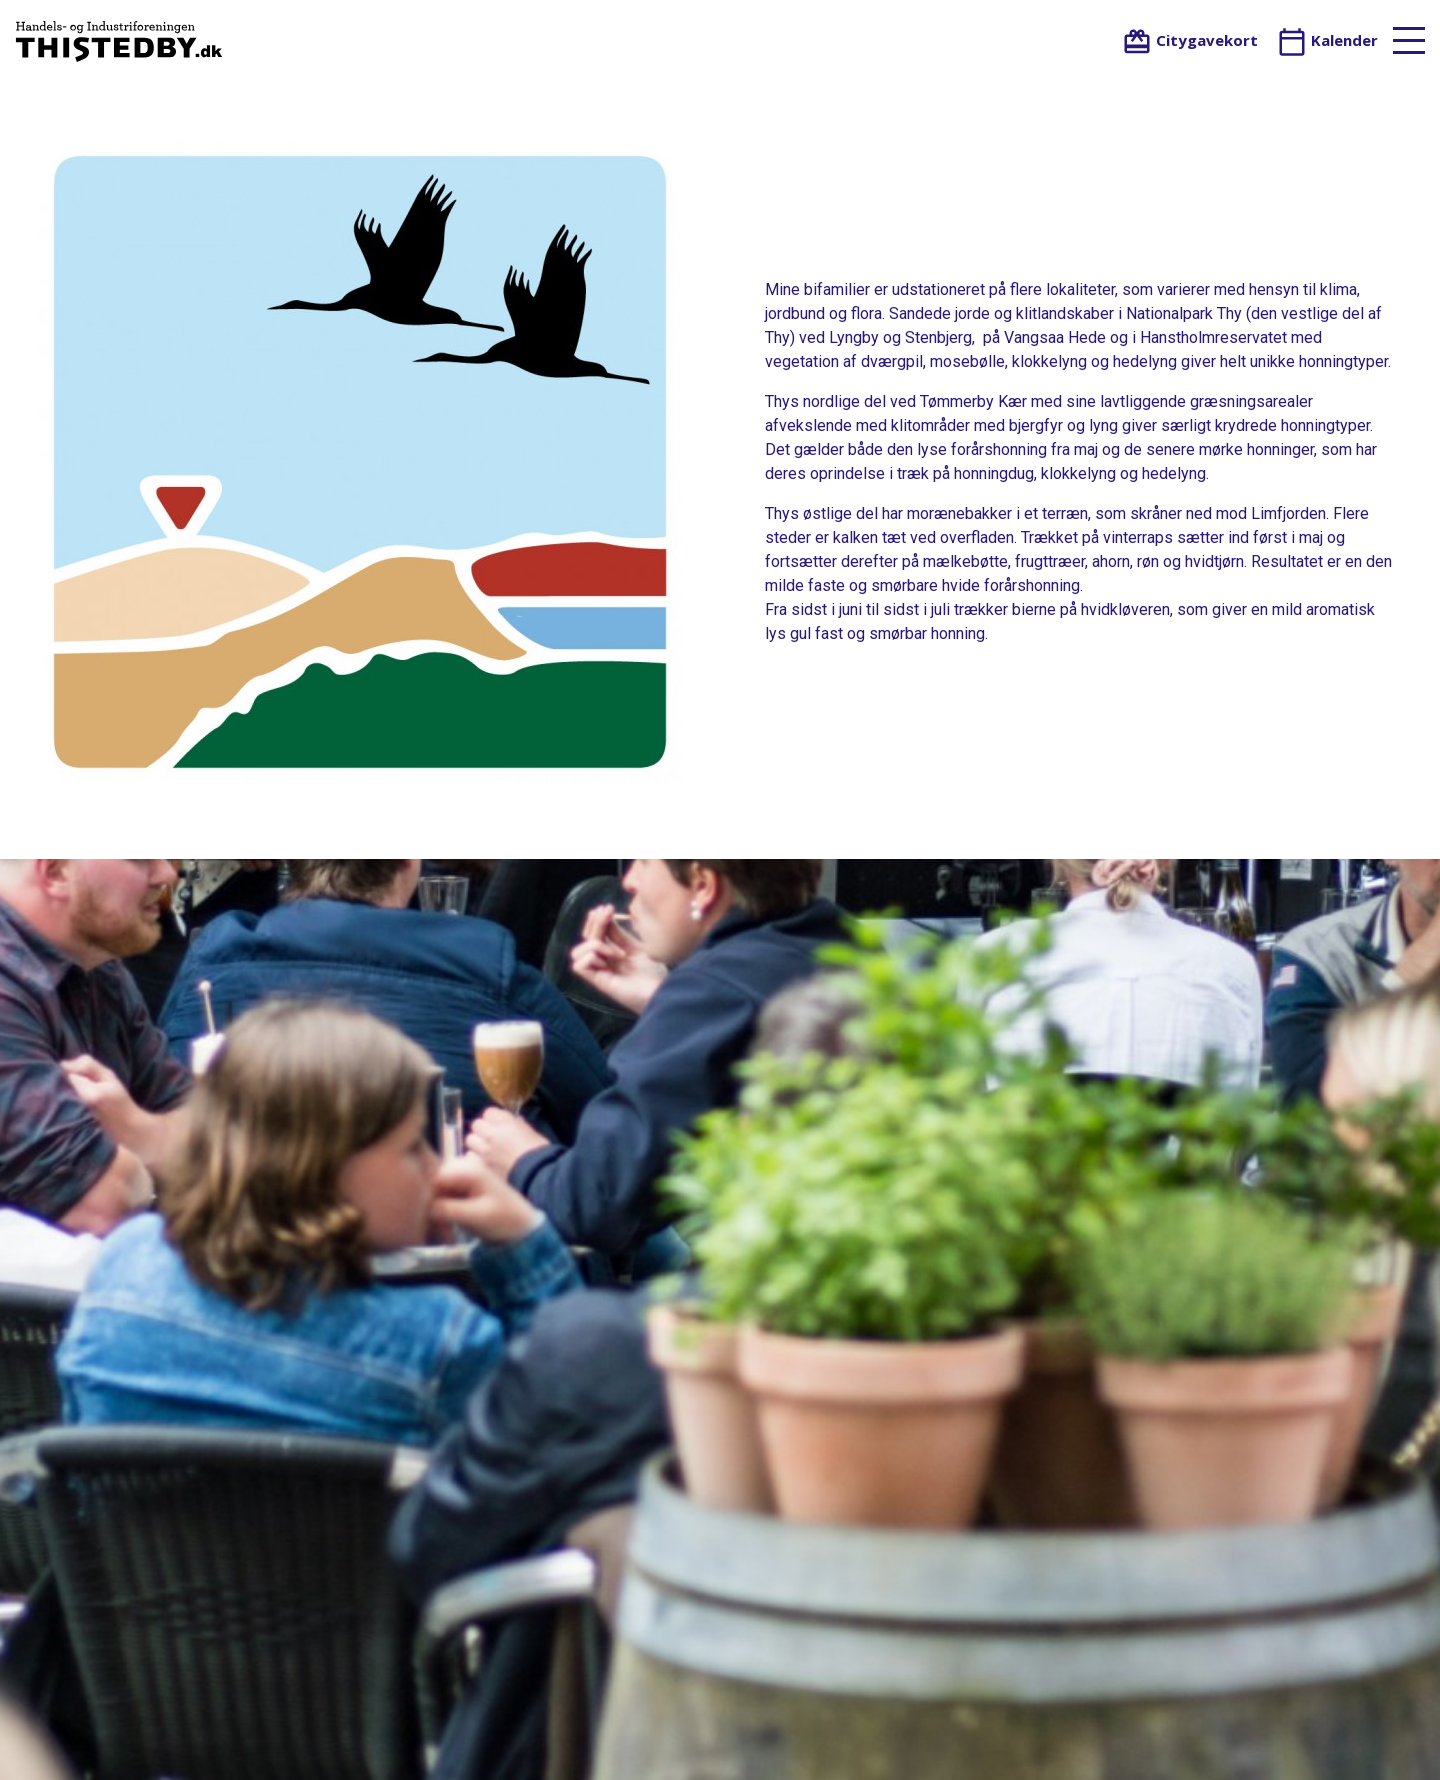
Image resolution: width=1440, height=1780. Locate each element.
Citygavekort (1190, 40)
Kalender (1327, 40)
